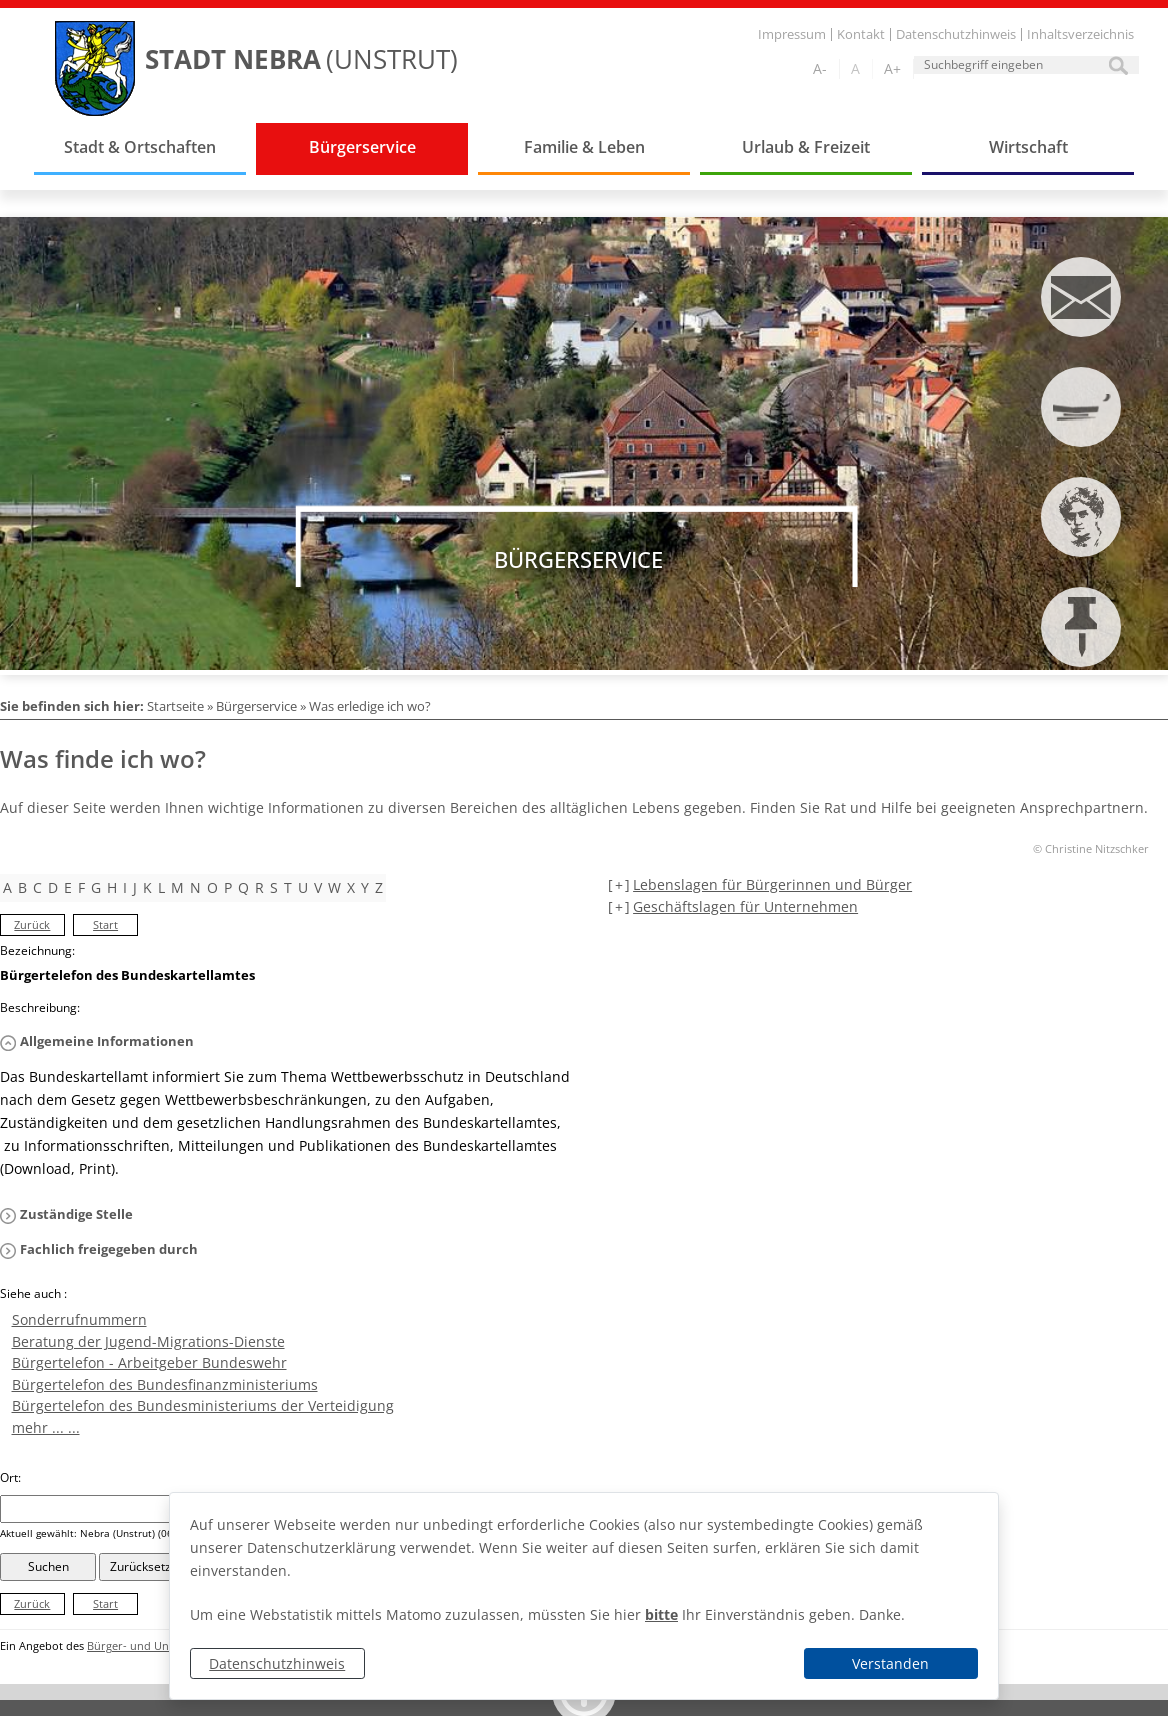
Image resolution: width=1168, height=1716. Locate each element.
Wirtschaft (1028, 147)
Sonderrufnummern (79, 1319)
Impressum (792, 34)
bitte (661, 1614)
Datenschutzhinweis (277, 1663)
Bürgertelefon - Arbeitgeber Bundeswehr (149, 1362)
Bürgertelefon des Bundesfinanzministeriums (165, 1384)
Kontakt (861, 34)
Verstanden (890, 1663)
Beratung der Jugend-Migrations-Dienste (148, 1341)
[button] (286, 1042)
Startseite (175, 706)
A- (820, 68)
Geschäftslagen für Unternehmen (745, 906)
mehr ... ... (46, 1427)
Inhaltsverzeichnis (1080, 34)
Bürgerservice (362, 147)
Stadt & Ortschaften (140, 147)
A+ (892, 68)
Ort (10, 1477)
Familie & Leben (584, 147)
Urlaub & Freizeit (806, 147)
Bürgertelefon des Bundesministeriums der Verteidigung (203, 1405)
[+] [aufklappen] (619, 884)
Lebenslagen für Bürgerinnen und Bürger (772, 884)
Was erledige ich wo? (370, 706)
